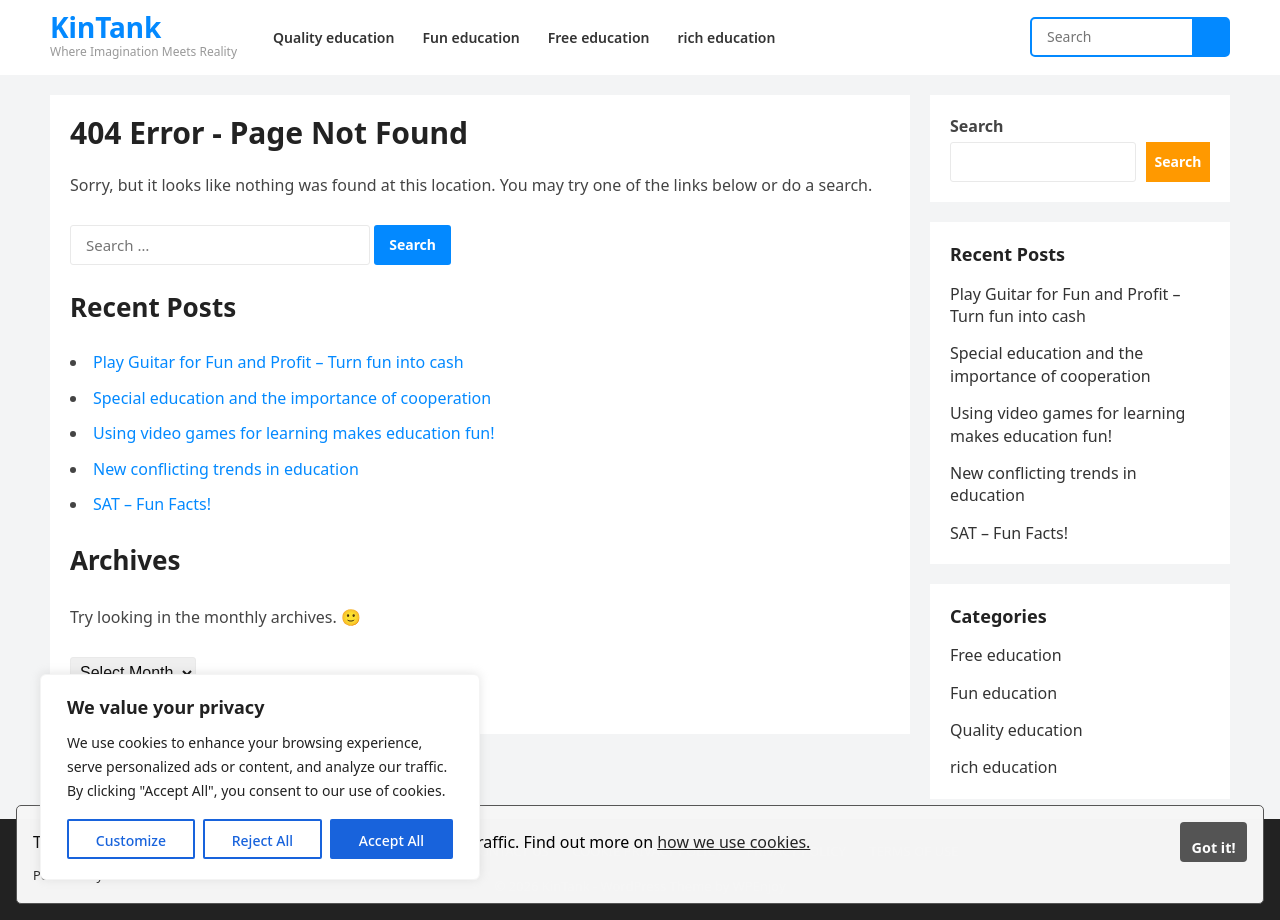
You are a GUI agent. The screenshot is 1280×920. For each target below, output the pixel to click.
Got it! (1213, 847)
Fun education (1003, 693)
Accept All (391, 840)
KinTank (105, 27)
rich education (1003, 767)
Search (976, 126)
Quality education (1016, 730)
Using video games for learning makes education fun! (294, 433)
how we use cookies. (733, 842)
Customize (131, 840)
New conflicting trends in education (226, 469)
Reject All (262, 840)
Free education (1006, 655)
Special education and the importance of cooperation (292, 398)
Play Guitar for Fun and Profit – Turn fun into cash (278, 362)
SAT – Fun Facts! (152, 504)
